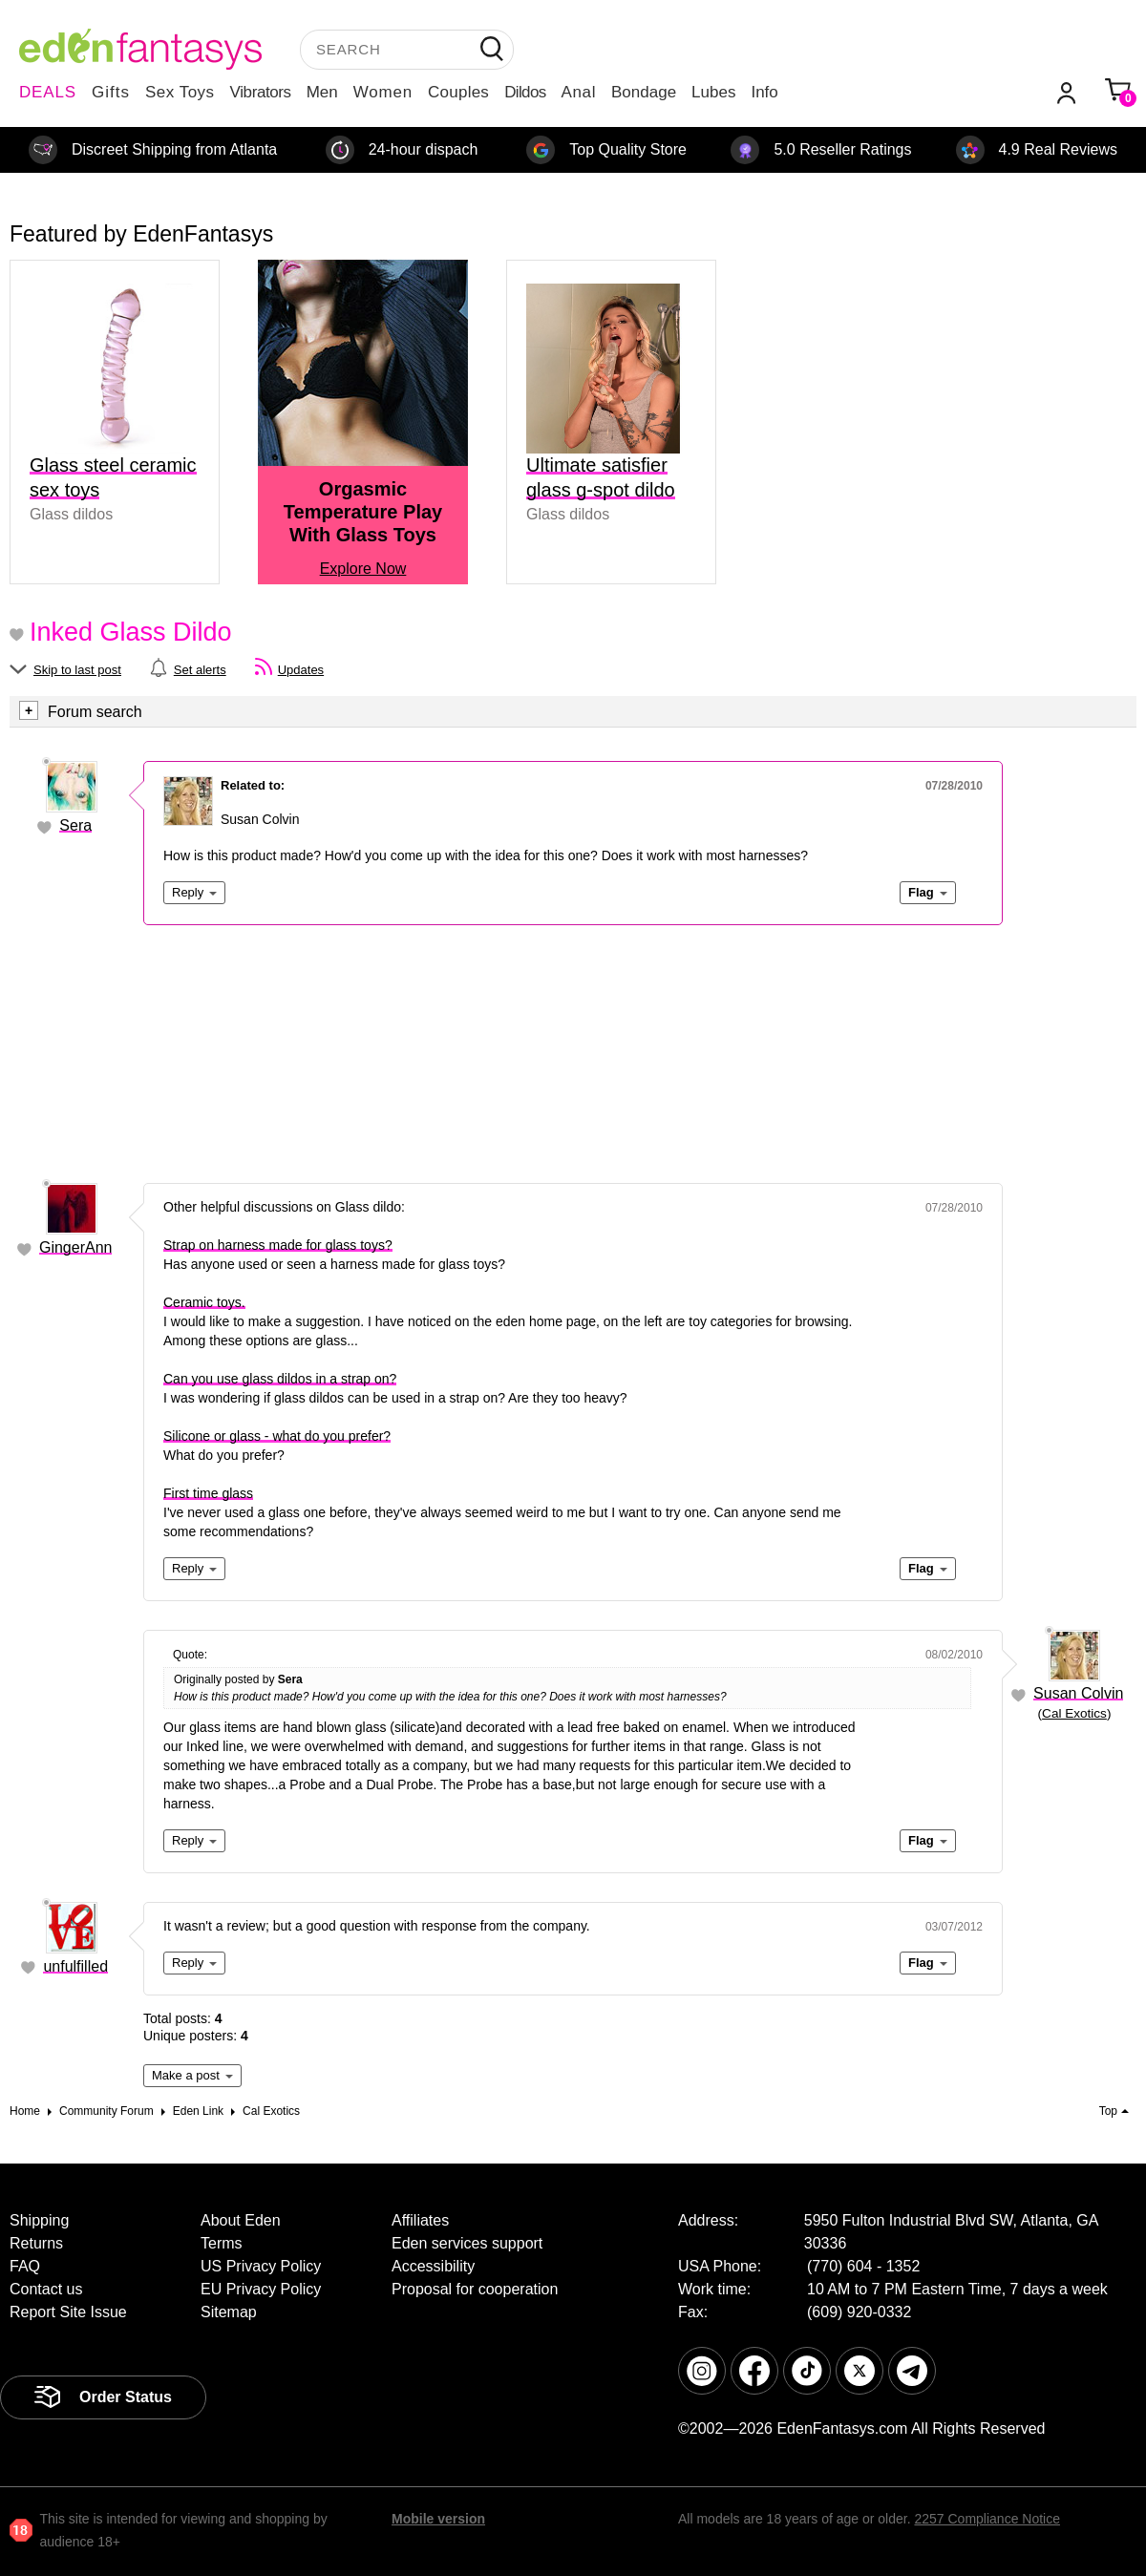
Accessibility (433, 2266)
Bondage (643, 92)
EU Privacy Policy (261, 2289)
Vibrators (260, 92)
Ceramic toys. (204, 1302)
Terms (222, 2243)
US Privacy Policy (261, 2266)
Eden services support (467, 2243)
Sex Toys (180, 92)
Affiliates (420, 2220)
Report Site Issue (68, 2312)
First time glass (208, 1493)
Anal (579, 92)
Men (322, 92)
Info (764, 92)
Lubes (713, 92)
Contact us (46, 2289)
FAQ (25, 2266)
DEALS (47, 92)
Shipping (39, 2220)
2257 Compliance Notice (987, 2518)
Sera (75, 825)
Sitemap (229, 2312)
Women (383, 92)
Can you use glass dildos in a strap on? (279, 1378)
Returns (36, 2243)
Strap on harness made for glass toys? (278, 1245)
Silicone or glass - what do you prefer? (277, 1436)
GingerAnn (76, 1247)
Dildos (524, 92)
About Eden (241, 2220)
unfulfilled (75, 1966)
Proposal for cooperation (475, 2289)
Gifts (111, 92)
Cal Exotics (1074, 1713)
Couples (458, 92)
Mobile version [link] (438, 2518)
